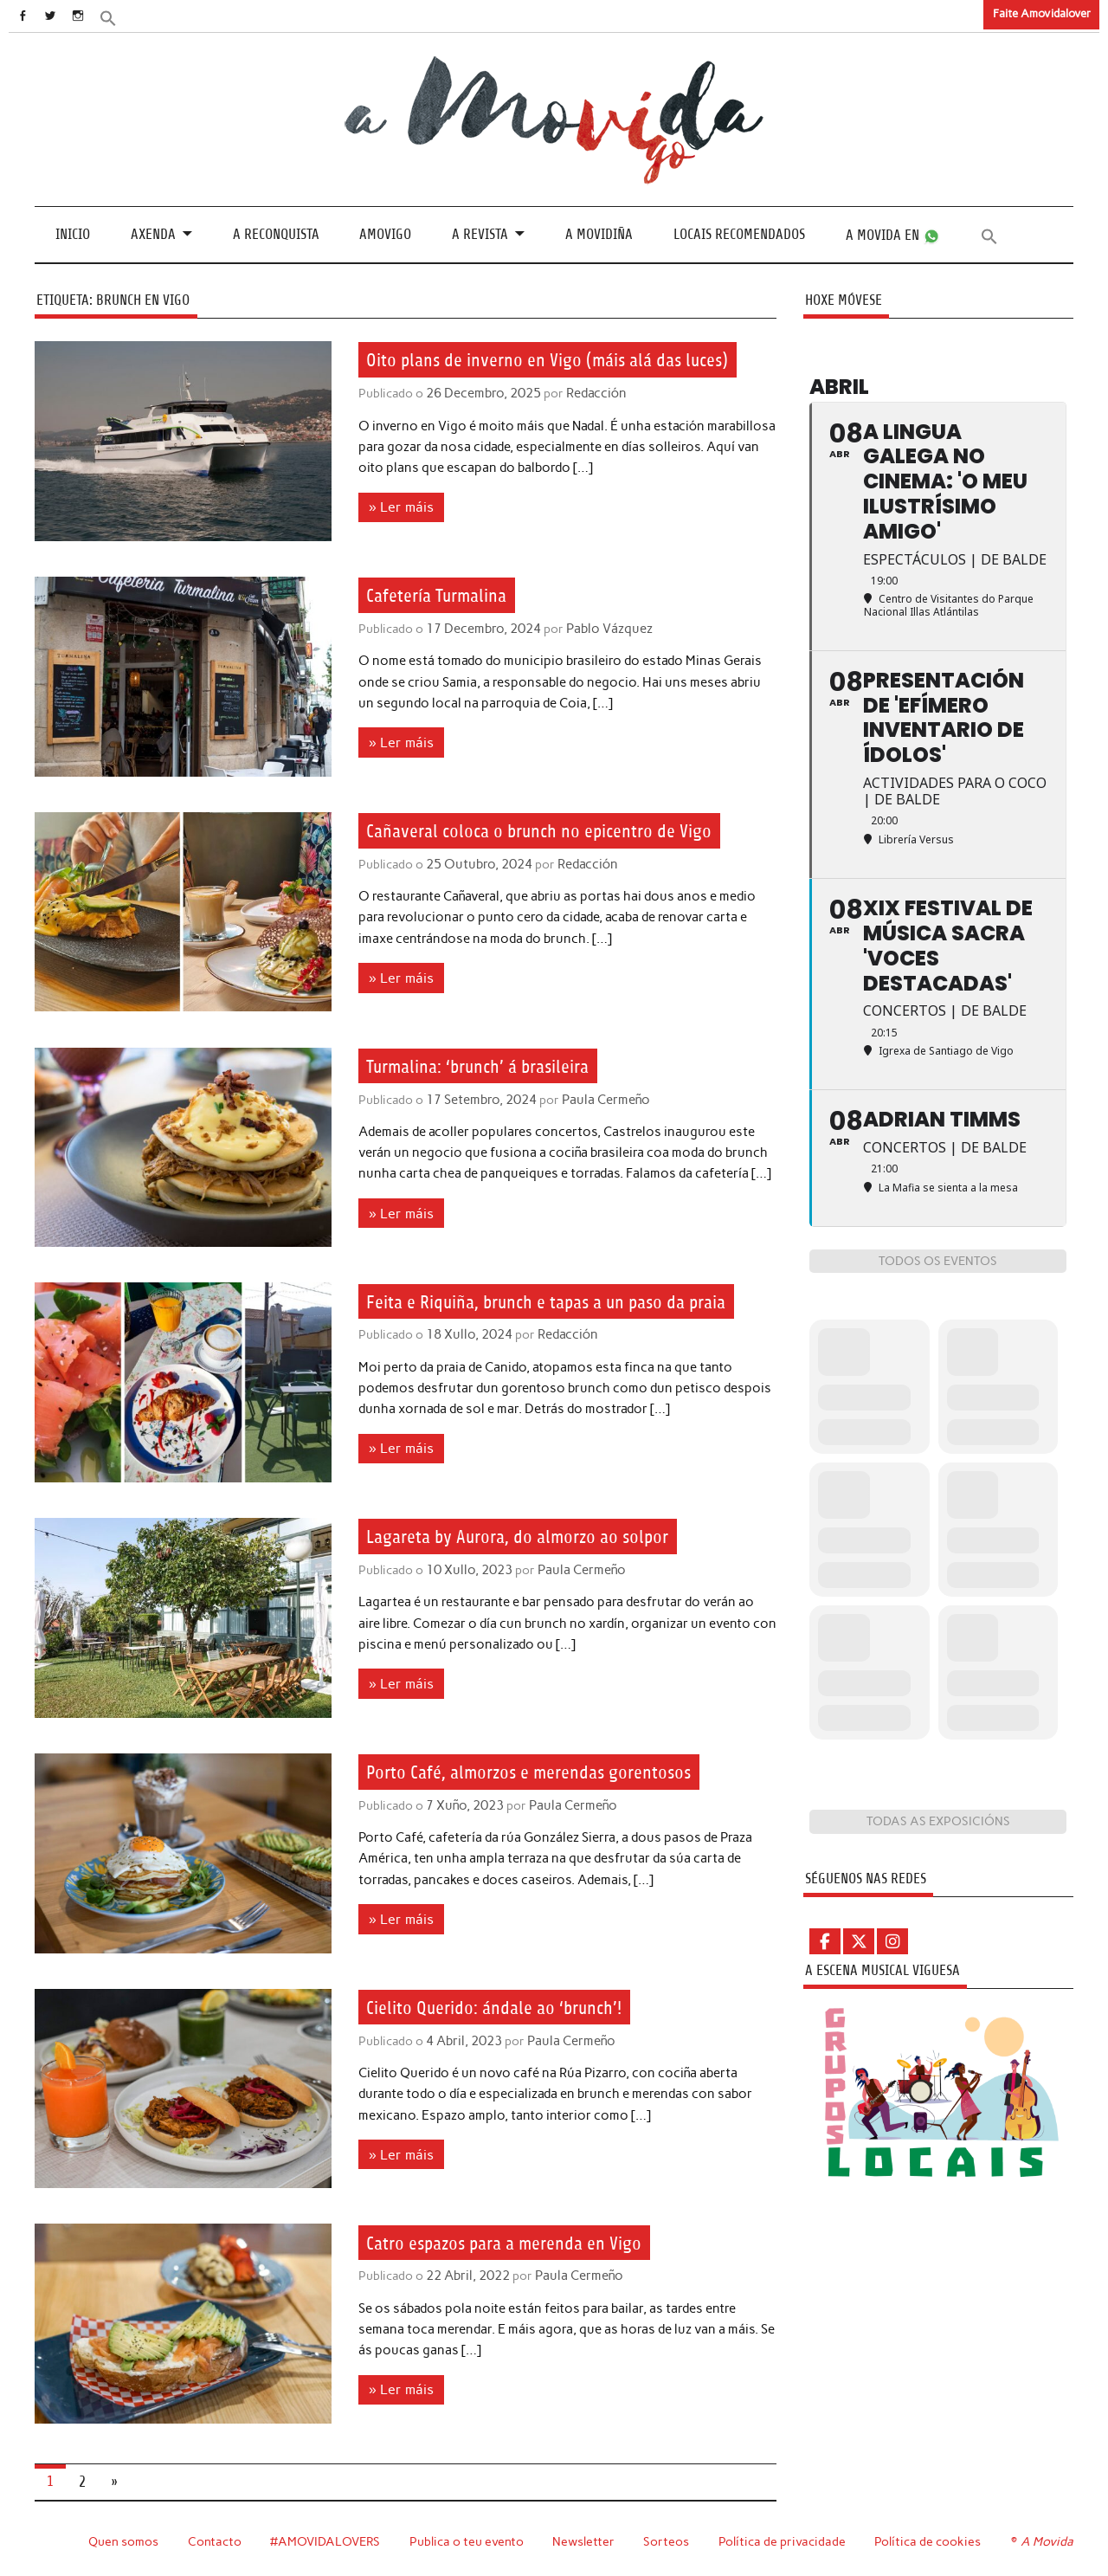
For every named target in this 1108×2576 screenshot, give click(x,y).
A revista (480, 234)
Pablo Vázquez (604, 628)
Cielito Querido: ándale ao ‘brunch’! (510, 2007)
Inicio (72, 234)
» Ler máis (398, 535)
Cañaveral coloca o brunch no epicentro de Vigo (563, 830)
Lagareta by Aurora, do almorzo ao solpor (539, 1536)
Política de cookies (930, 2540)
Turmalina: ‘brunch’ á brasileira (495, 1066)
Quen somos (123, 2540)
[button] (127, 17)
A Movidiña (599, 234)
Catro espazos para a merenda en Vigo (525, 2242)
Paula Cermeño (602, 1099)
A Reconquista (276, 234)
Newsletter (586, 2540)
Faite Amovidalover (1042, 13)
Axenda (153, 234)
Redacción (591, 422)
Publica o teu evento (468, 2540)
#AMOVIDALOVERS (326, 2540)
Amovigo (385, 234)
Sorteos (669, 2540)
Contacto (215, 2540)
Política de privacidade (784, 2540)
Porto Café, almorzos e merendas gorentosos (551, 1771)
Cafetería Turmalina (446, 595)
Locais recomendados (739, 234)
